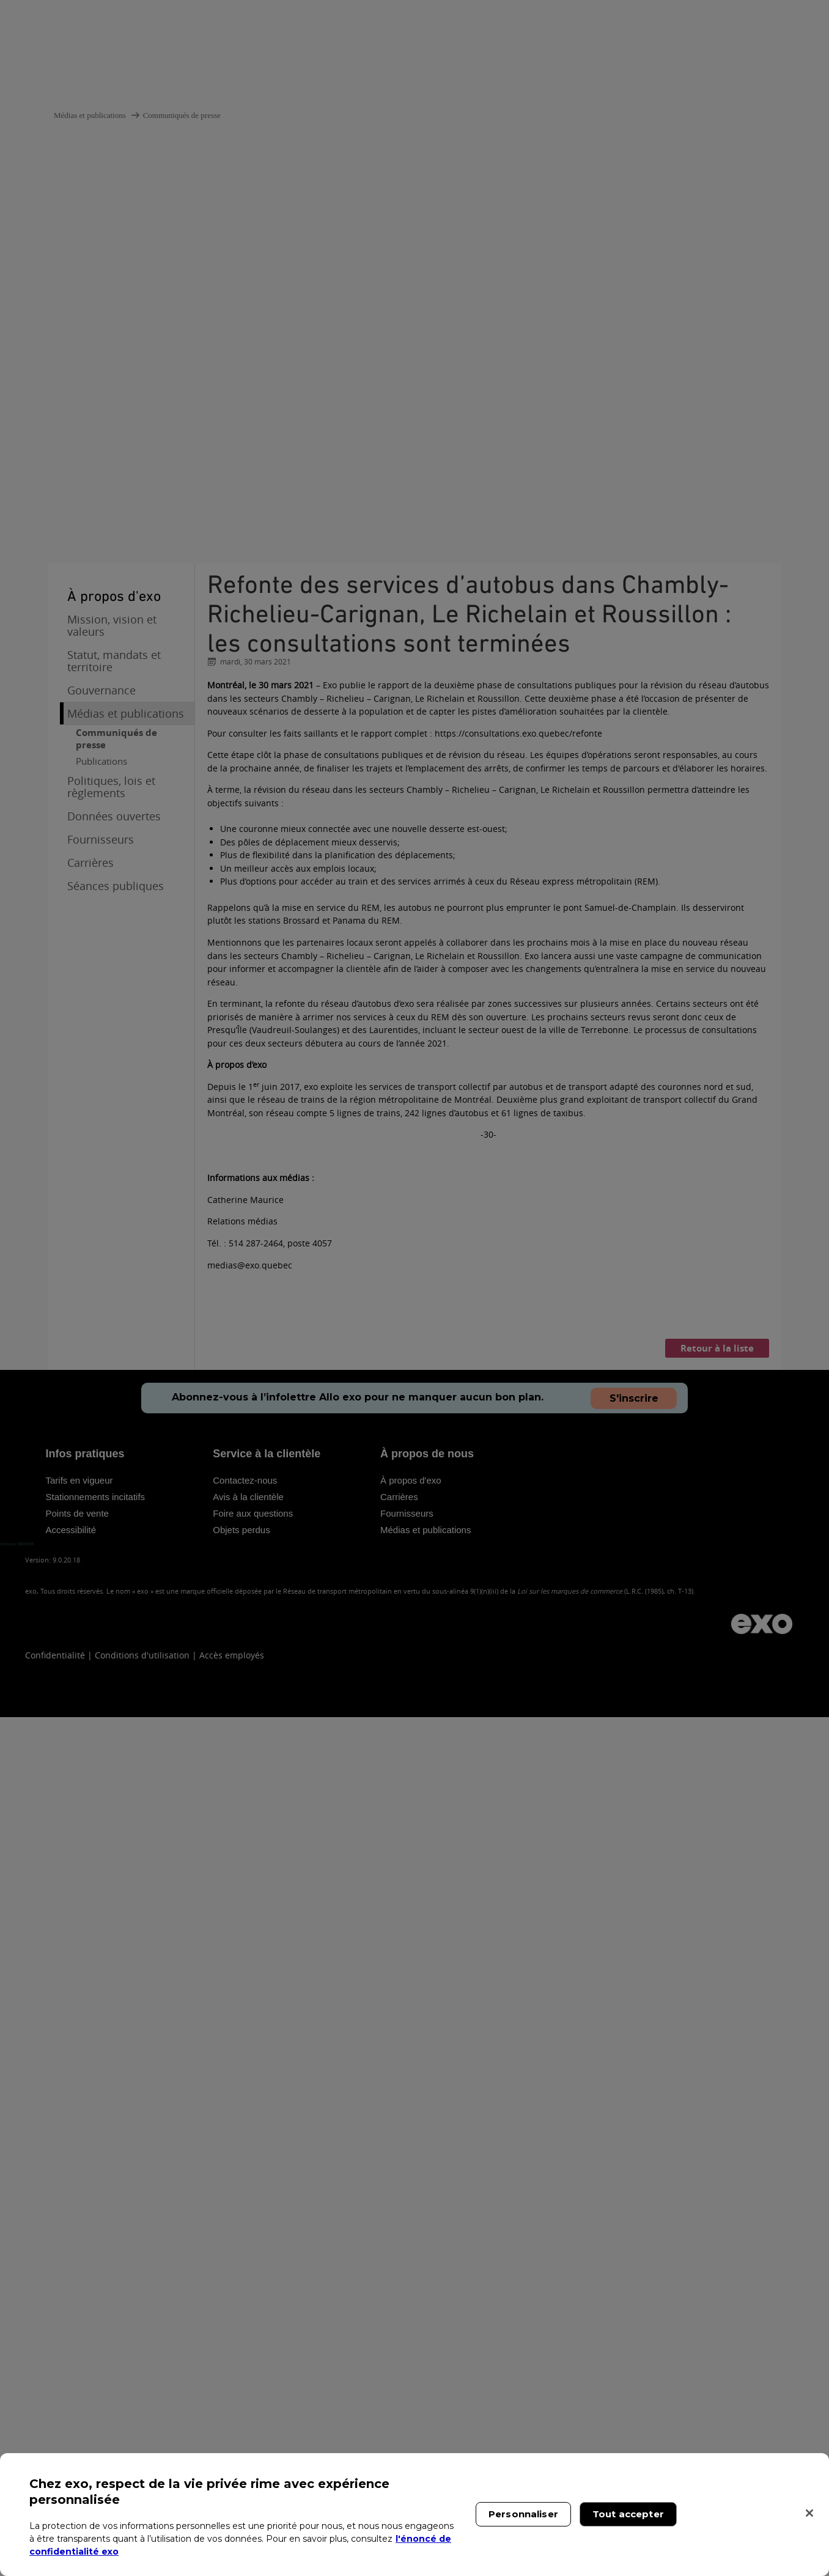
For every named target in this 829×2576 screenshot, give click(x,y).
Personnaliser (523, 2514)
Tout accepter (628, 2514)
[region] (414, 2514)
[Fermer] (809, 2513)
